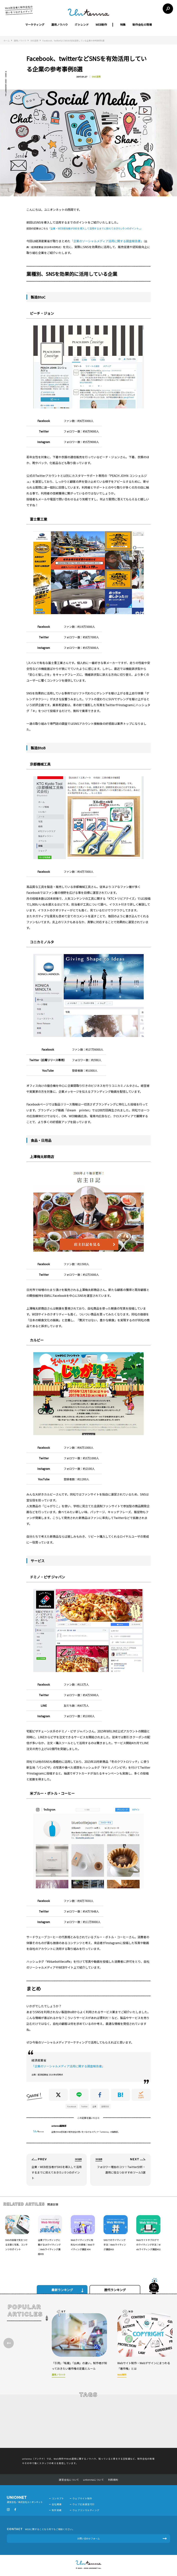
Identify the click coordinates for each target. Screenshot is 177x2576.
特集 (123, 24)
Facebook (71, 2106)
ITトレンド (82, 24)
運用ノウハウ (59, 24)
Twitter (84, 2106)
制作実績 (57, 2510)
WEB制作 (101, 24)
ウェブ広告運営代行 (83, 2504)
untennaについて (93, 2479)
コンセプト (58, 2498)
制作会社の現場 (142, 24)
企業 (94, 2106)
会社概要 (57, 2504)
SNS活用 (34, 40)
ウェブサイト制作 (82, 2498)
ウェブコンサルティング (85, 2510)
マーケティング (34, 24)
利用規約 (113, 2479)
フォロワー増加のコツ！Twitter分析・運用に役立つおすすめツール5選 (120, 2165)
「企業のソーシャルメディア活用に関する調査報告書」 (107, 241)
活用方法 (105, 2106)
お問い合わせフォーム (88, 2538)
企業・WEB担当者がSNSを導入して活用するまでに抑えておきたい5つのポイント (57, 2168)
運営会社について (69, 2479)
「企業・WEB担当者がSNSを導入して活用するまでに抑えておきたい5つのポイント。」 (95, 228)
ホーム (6, 40)
